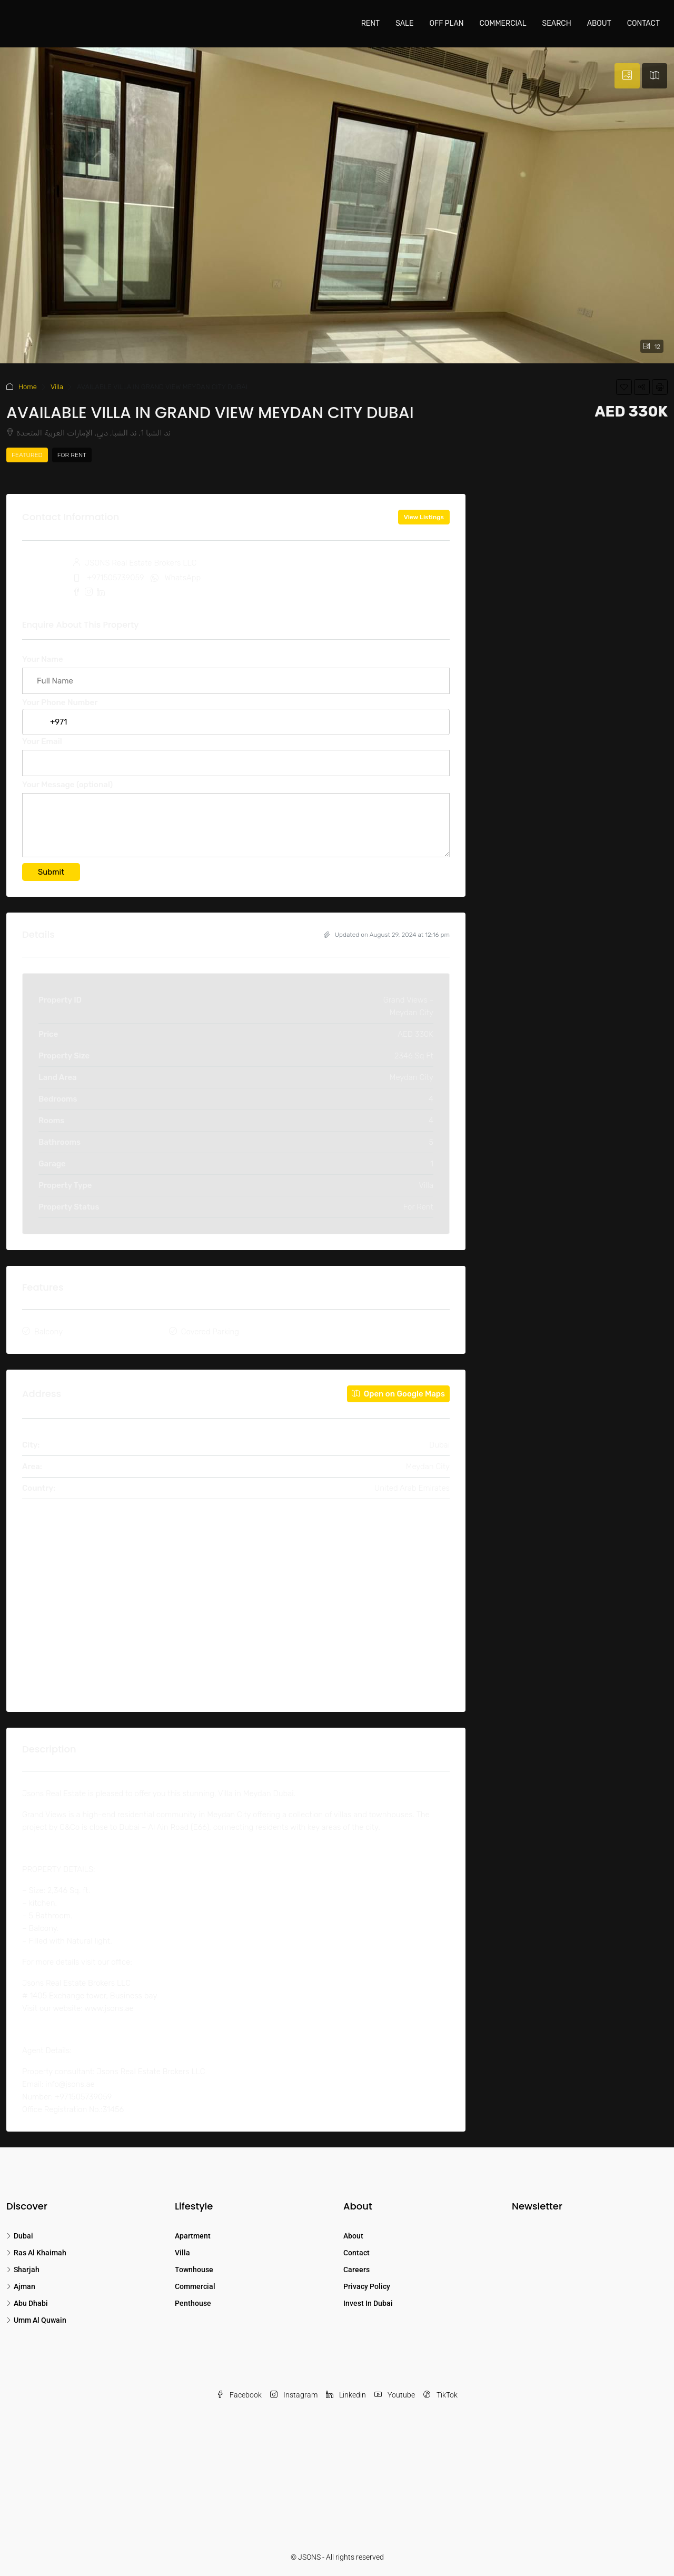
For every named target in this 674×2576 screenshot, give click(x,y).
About (599, 23)
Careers (356, 2269)
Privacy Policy (366, 2286)
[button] (624, 387)
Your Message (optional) (236, 820)
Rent (370, 23)
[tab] (627, 75)
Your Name (236, 670)
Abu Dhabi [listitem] (27, 2303)
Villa (57, 387)
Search (556, 23)
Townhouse (194, 2269)
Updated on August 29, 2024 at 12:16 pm (387, 934)
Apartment (193, 2236)
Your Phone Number (236, 712)
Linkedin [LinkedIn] (346, 2395)
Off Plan (446, 23)
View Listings (424, 517)
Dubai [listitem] (19, 2236)
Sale (404, 23)
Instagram (294, 2395)
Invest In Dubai (368, 2303)
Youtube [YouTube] (394, 2395)
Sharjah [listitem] (22, 2269)
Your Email (236, 752)
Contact (643, 23)
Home (27, 387)
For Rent (71, 455)
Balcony (48, 1331)
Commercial (503, 23)
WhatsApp (183, 577)
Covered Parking (210, 1331)
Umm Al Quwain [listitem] (36, 2320)
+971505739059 (115, 577)
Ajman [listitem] (20, 2286)
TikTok (440, 2395)
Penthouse (193, 2303)
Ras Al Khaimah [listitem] (36, 2252)
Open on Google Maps (398, 1394)
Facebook (239, 2395)
